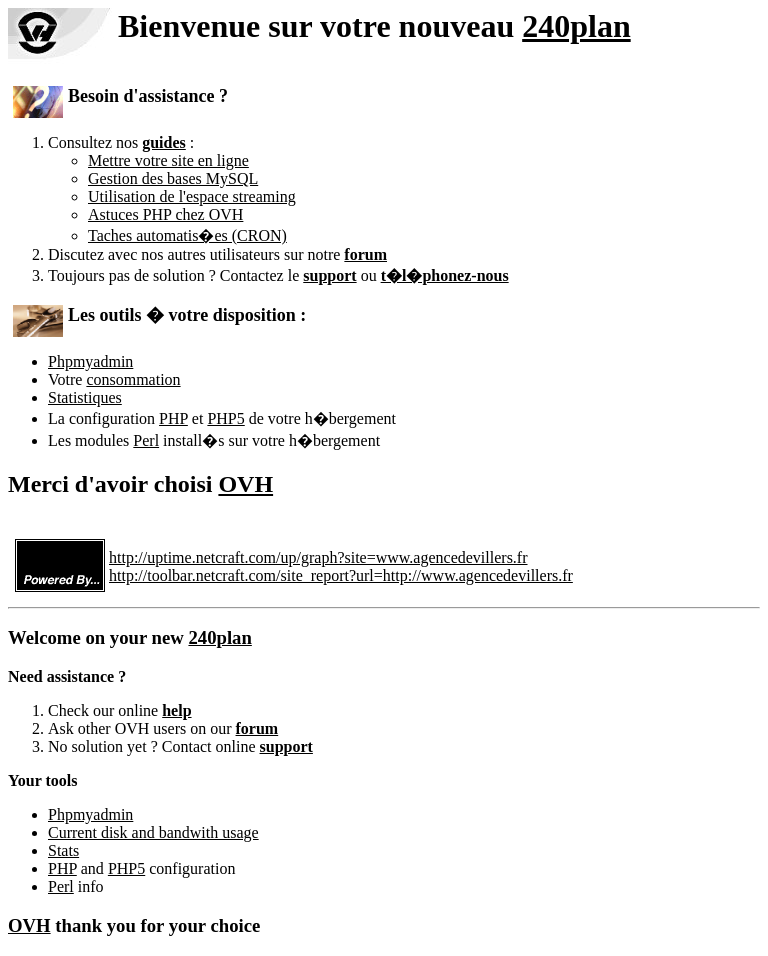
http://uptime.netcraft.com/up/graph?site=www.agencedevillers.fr (318, 557)
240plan (576, 26)
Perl (146, 440)
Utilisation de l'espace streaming (192, 196)
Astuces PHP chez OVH (165, 214)
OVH (245, 484)
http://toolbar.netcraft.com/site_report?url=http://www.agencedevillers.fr (341, 575)
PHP (173, 418)
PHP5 (225, 418)
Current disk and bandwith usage (153, 832)
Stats (63, 850)
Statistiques (85, 397)
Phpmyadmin (90, 361)
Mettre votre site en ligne (168, 160)
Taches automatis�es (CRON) (187, 235)
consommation (133, 379)
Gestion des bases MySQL (173, 178)
